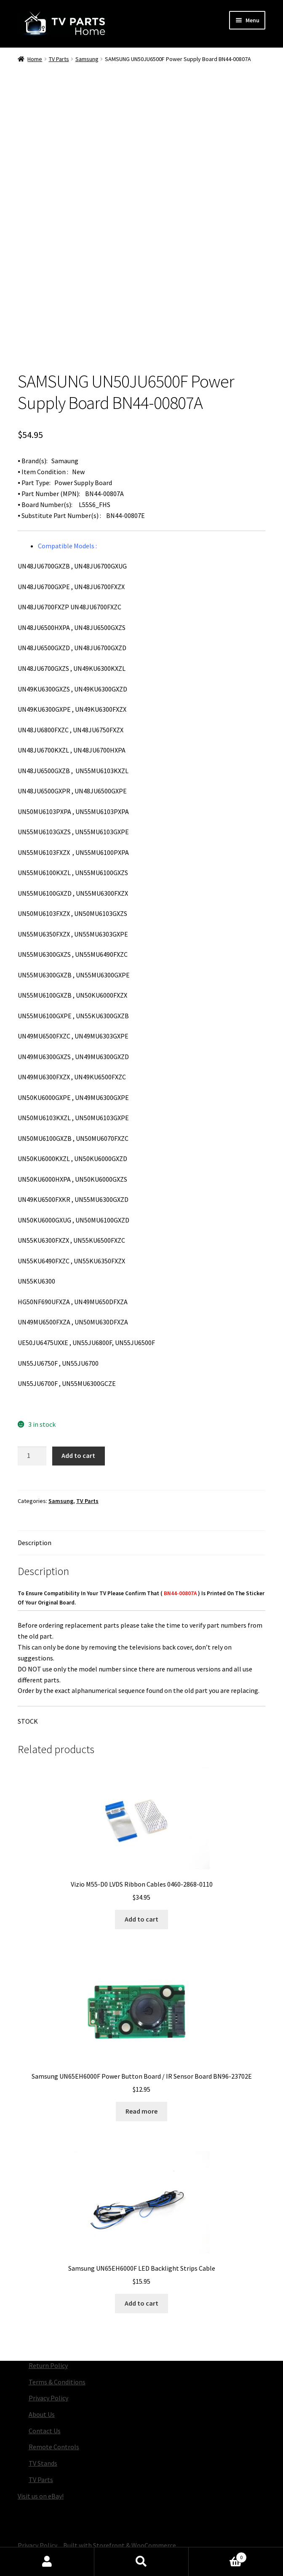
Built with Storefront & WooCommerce (119, 2545)
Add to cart (78, 1455)
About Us (42, 2414)
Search (141, 2561)
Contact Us (45, 2431)
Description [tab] (34, 1542)
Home (34, 59)
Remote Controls (54, 2447)
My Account (47, 2561)
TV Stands (43, 2463)
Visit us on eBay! (41, 2496)
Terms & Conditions (57, 2382)
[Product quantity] (32, 1456)
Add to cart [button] (141, 1919)
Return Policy (48, 2365)
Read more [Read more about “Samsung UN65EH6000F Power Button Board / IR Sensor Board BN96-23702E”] (141, 2111)
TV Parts (59, 59)
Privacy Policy (48, 2398)
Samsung (87, 59)
